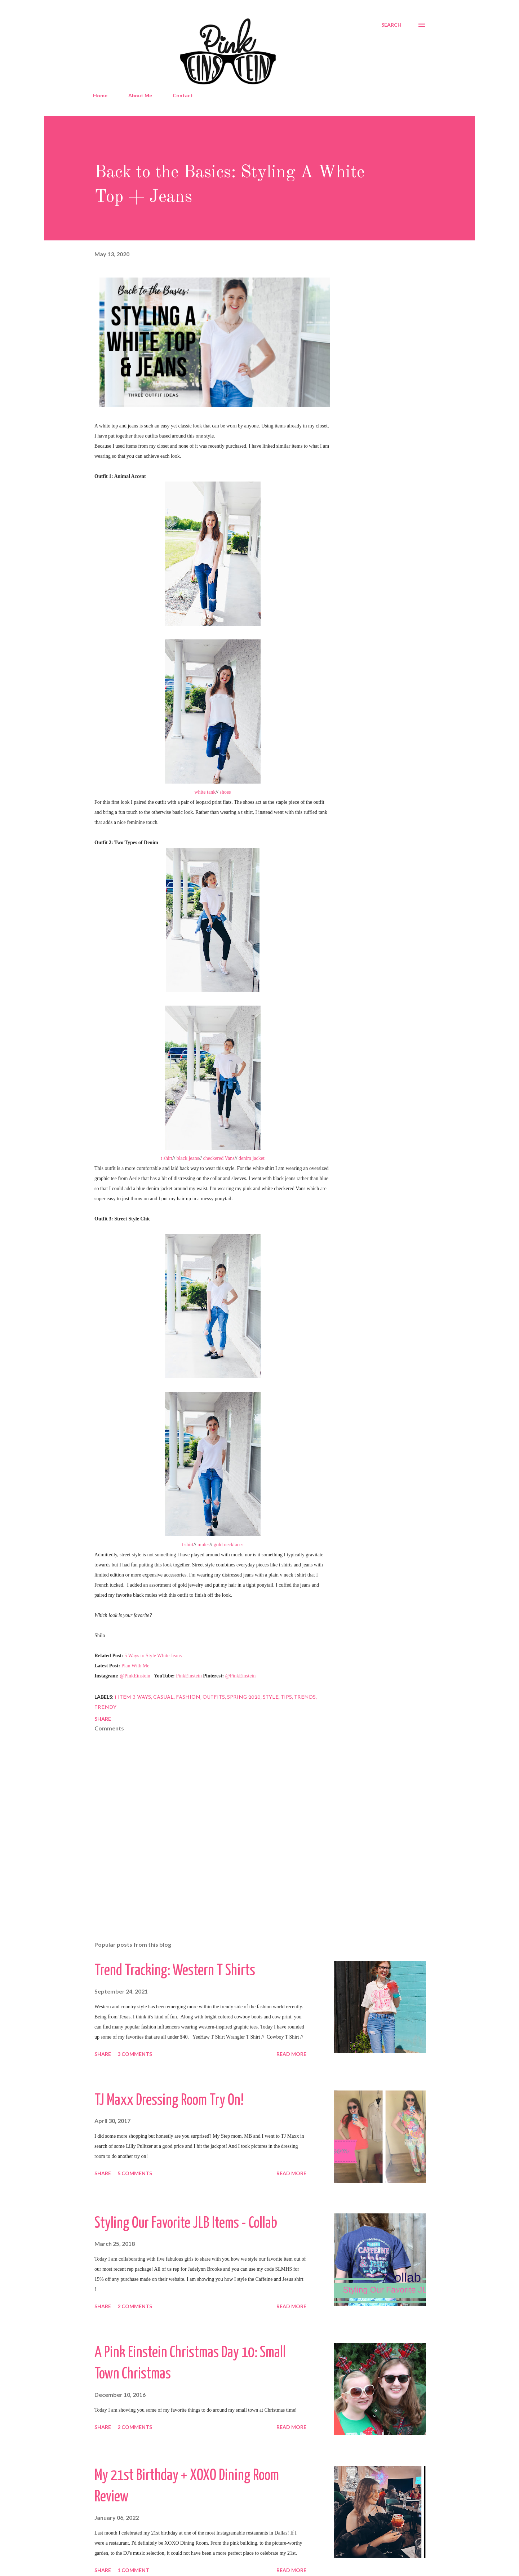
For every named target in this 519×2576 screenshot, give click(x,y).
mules (203, 1544)
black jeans (188, 1158)
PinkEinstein (189, 1676)
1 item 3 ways (133, 1697)
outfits (214, 1697)
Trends (305, 1697)
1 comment (133, 2570)
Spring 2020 (244, 1697)
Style (271, 1697)
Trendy (105, 1707)
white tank (205, 792)
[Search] (391, 25)
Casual (163, 1697)
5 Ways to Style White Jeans (153, 1655)
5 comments (134, 2173)
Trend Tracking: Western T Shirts (174, 1971)
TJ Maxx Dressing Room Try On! (169, 2100)
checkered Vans (219, 1158)
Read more (291, 2054)
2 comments (134, 2306)
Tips (286, 1697)
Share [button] (102, 1719)
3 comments (134, 2054)
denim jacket (252, 1158)
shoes (225, 792)
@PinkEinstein (135, 1676)
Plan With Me (135, 1665)
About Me (140, 95)
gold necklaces (229, 1544)
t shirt (166, 1158)
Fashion (188, 1697)
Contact (183, 95)
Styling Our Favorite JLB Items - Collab (185, 2223)
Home (100, 95)
